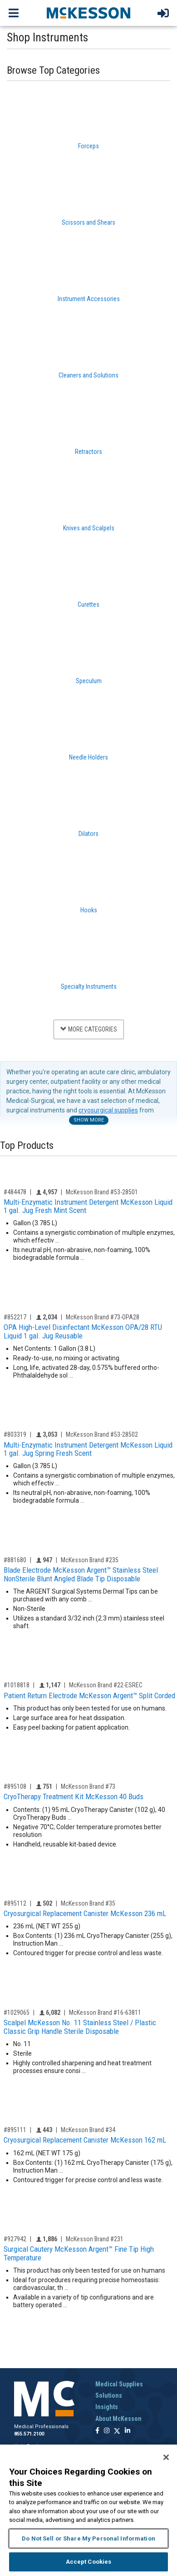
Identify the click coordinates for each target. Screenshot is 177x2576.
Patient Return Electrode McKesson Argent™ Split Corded (89, 1695)
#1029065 (17, 2012)
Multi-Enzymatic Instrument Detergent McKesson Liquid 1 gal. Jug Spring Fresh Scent (88, 1449)
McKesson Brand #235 (89, 1560)
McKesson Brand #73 (88, 1786)
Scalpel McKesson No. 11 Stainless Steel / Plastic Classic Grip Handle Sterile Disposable (80, 2027)
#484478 (15, 1192)
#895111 (15, 2129)
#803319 (15, 1434)
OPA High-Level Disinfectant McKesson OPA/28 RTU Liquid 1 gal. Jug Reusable (83, 1331)
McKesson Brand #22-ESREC (106, 1685)
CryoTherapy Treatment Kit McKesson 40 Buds (73, 1796)
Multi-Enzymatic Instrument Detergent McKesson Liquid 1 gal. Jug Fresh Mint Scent (88, 1206)
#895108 (15, 1786)
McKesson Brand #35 (88, 1903)
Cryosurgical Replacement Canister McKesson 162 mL (85, 2139)
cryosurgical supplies (108, 1110)
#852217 (15, 1317)
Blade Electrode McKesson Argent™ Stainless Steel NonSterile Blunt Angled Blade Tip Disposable (81, 1574)
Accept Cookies (89, 2561)
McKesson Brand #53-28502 (102, 1434)
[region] (88, 2510)
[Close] (166, 2457)
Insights (106, 2406)
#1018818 (17, 1685)
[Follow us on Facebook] (97, 2431)
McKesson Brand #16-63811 (105, 2012)
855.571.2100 (29, 2434)
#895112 (15, 1903)
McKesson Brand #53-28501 (102, 1192)
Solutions (108, 2395)
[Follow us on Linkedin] (127, 2431)
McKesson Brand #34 (88, 2129)
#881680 (15, 1560)
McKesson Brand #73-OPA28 (102, 1317)
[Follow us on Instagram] (106, 2431)
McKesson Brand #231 (94, 2239)
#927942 (15, 2239)
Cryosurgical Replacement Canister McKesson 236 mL (85, 1913)
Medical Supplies (119, 2384)
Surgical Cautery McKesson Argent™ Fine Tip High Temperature (79, 2253)
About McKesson (118, 2418)
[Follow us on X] (117, 2431)
